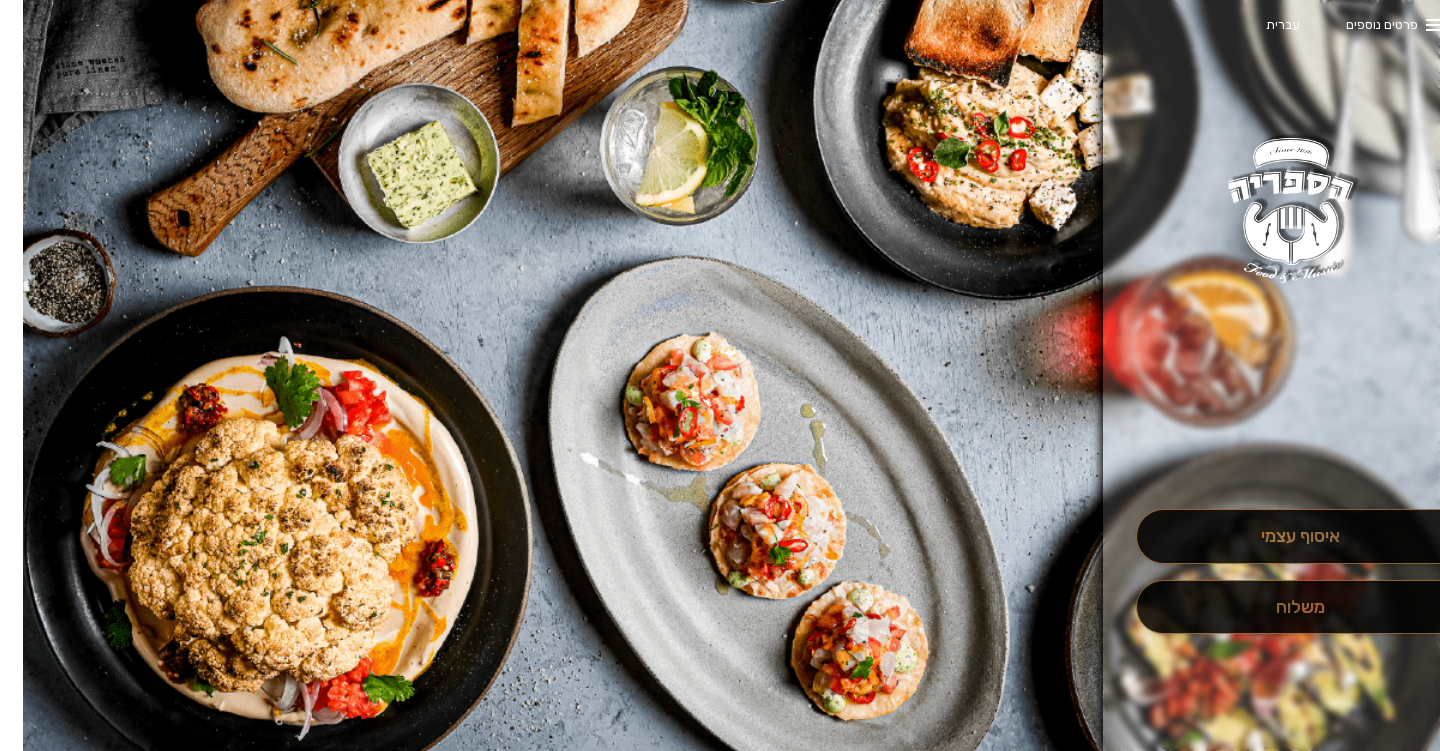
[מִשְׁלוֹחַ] (1276, 607)
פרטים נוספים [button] (1359, 24)
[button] (1277, 453)
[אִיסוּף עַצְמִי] (1276, 536)
